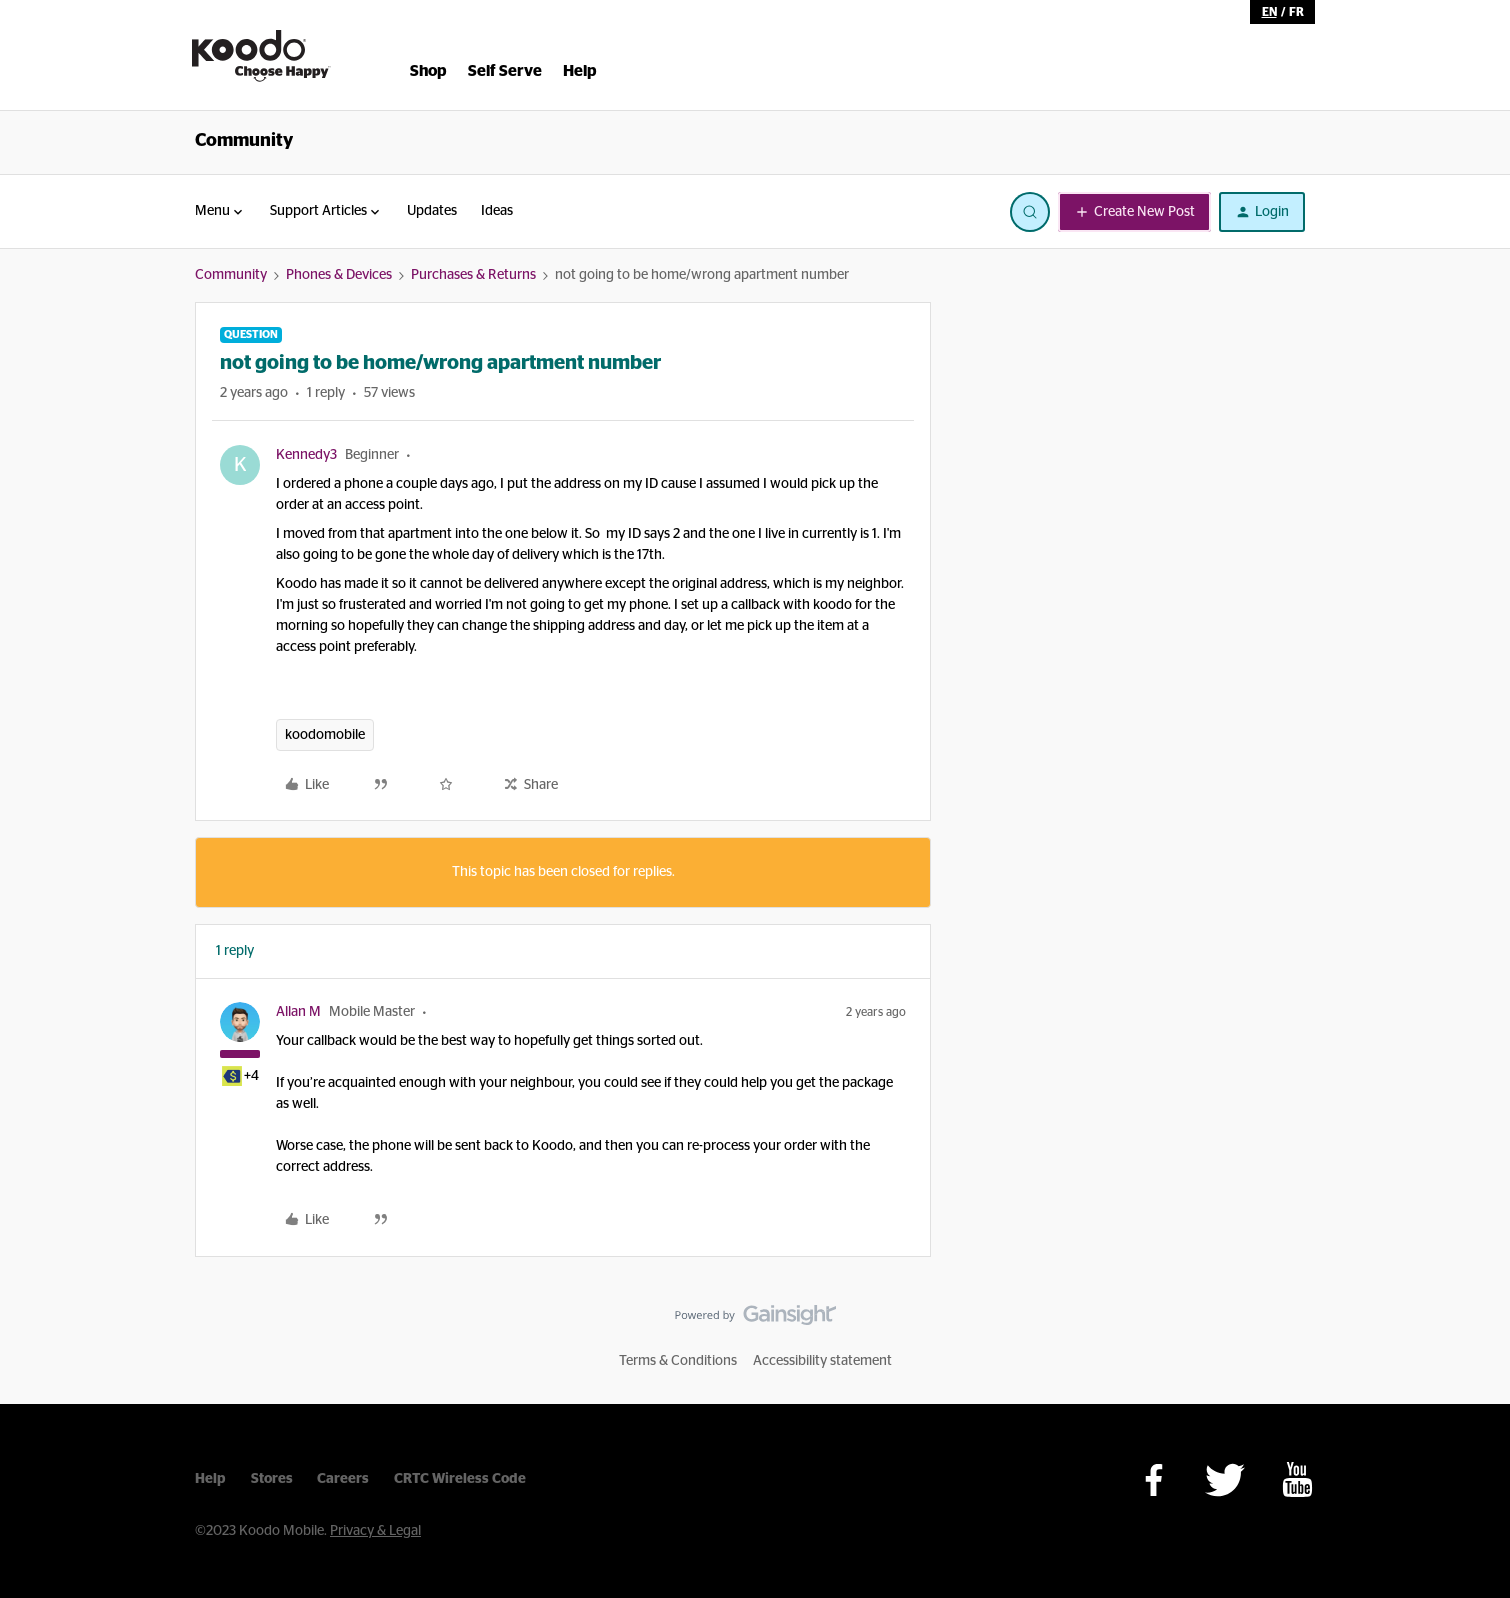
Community (244, 141)
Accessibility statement (822, 1361)
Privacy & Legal (375, 1531)
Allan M (298, 1012)
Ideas (497, 211)
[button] (1134, 212)
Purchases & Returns (473, 275)
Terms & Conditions (678, 1361)
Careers (343, 1479)
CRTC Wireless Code (460, 1479)
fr (1296, 12)
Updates (432, 211)
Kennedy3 (306, 455)
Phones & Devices (339, 275)
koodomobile (325, 735)
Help (210, 1479)
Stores (272, 1479)
